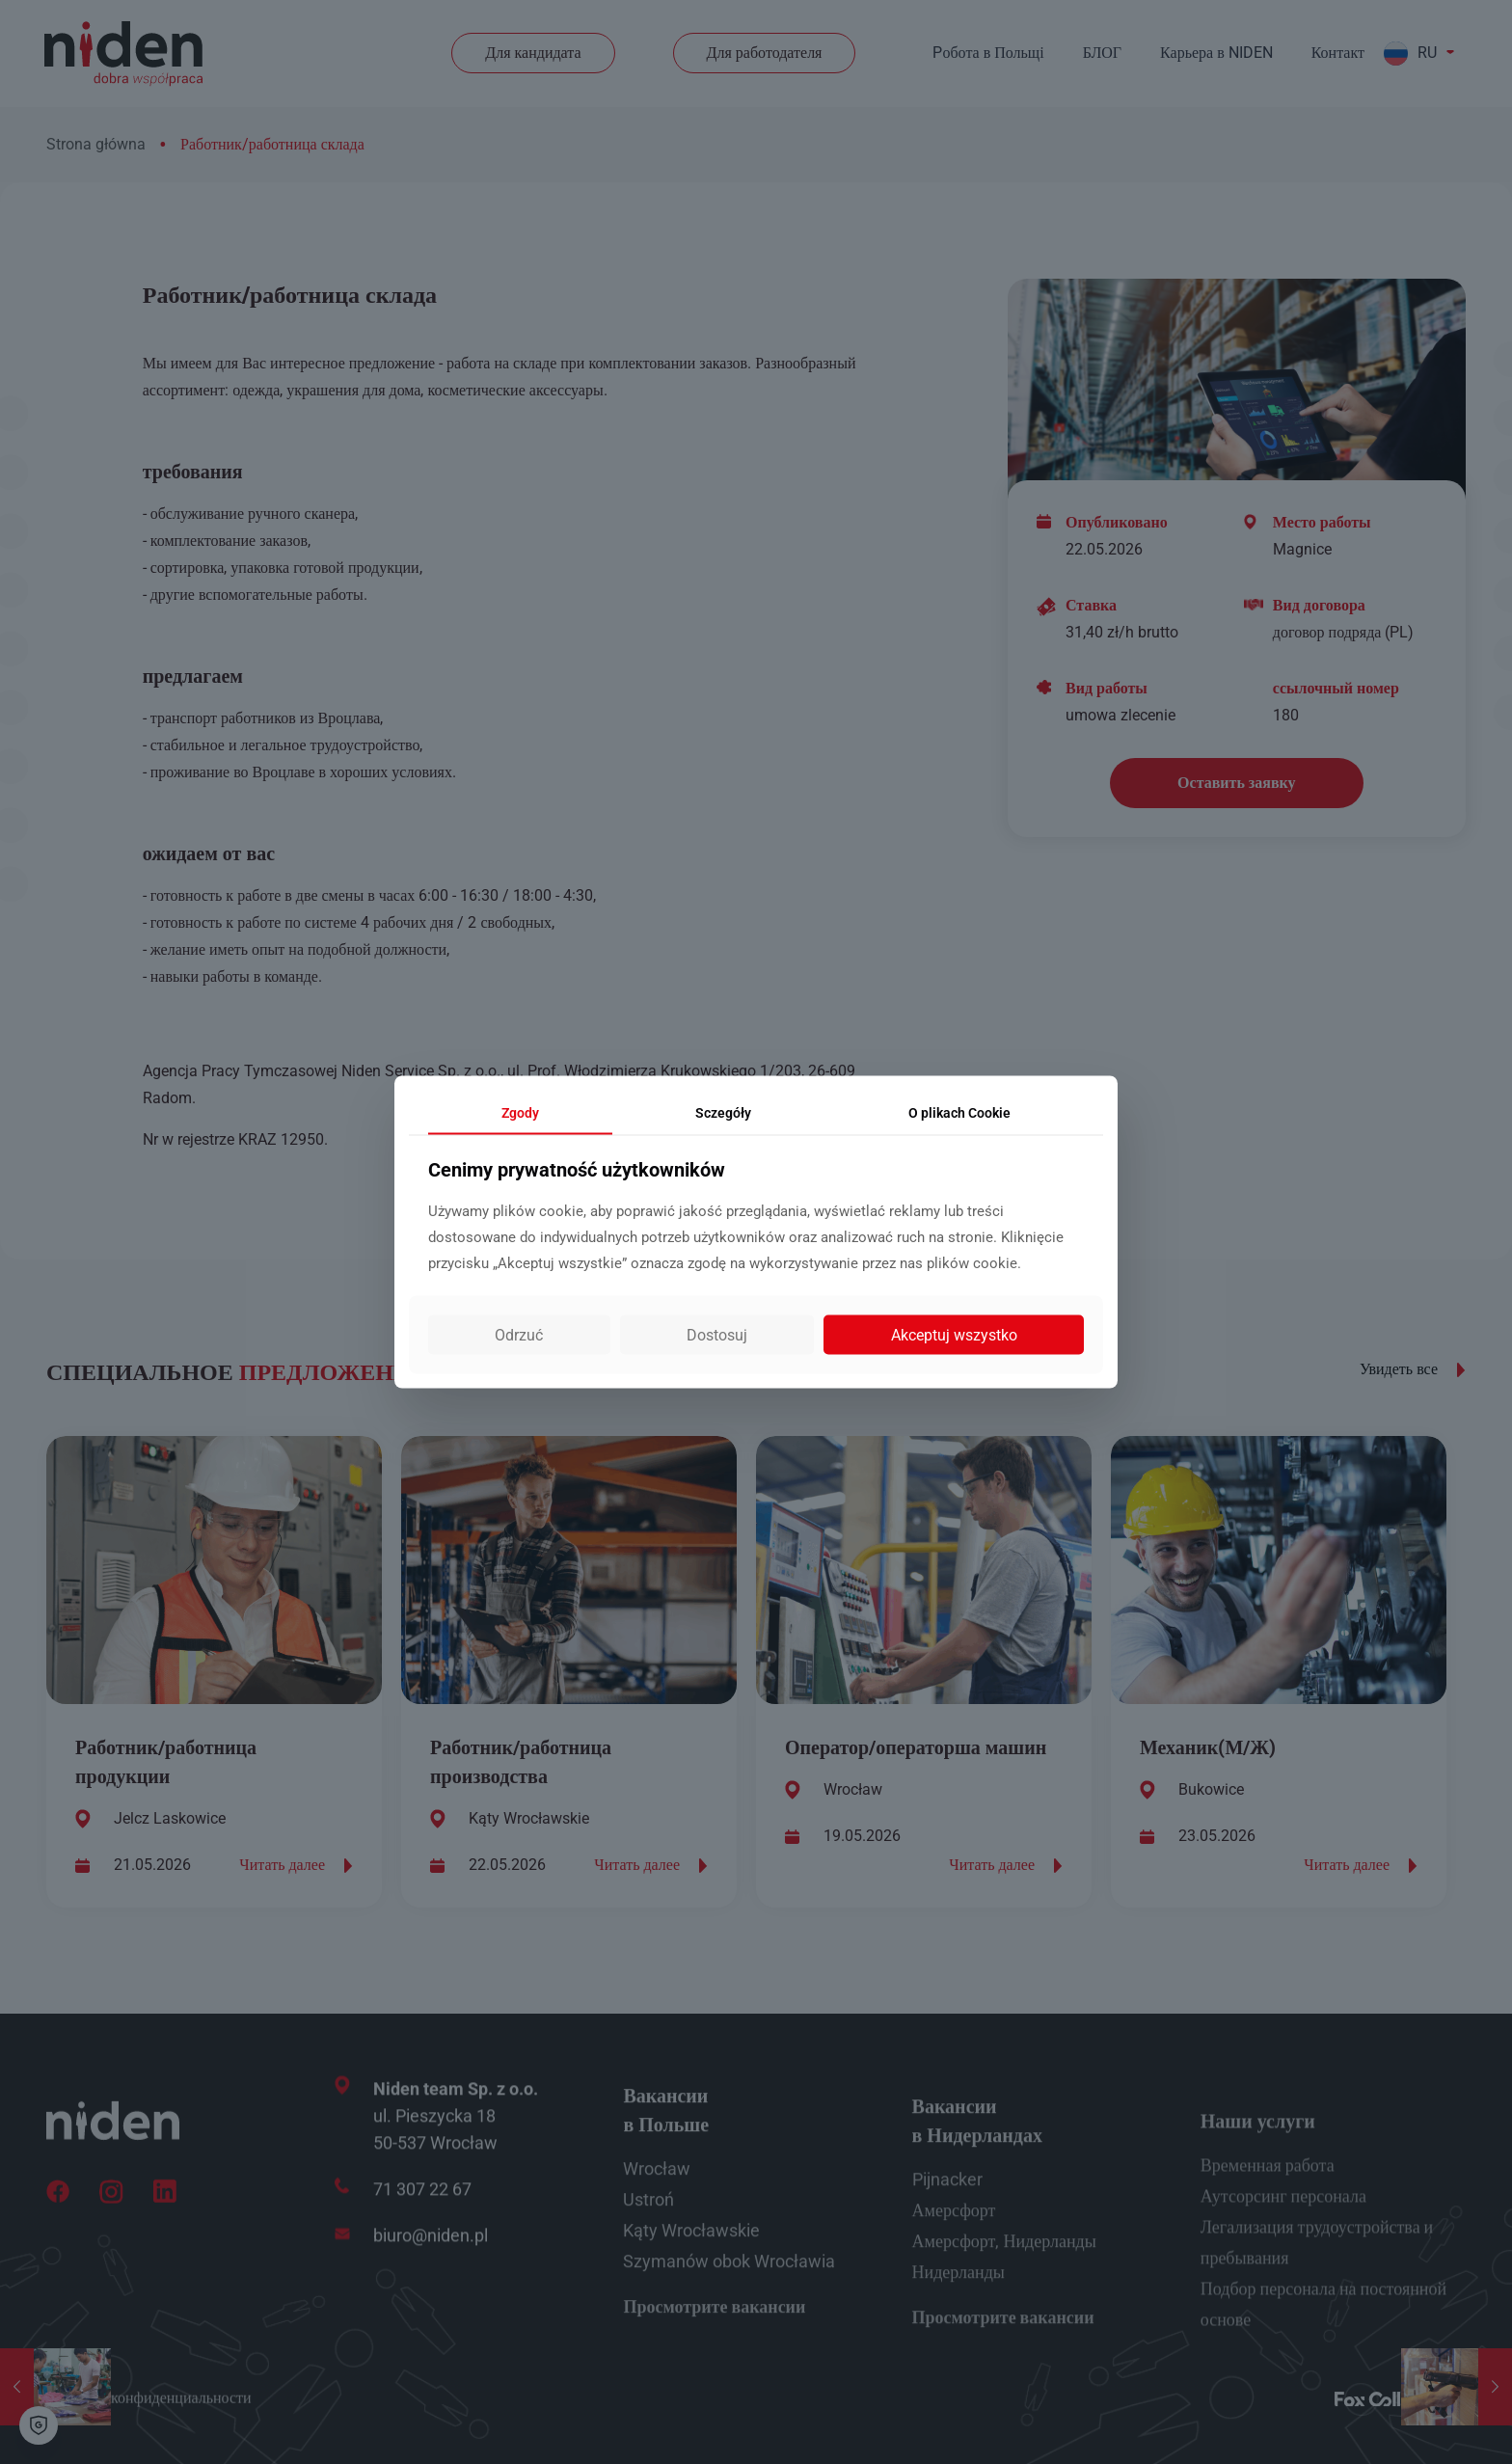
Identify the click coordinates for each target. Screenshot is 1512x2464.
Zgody (520, 1112)
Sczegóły (723, 1112)
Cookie (959, 1112)
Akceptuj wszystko (954, 1335)
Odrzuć (519, 1335)
